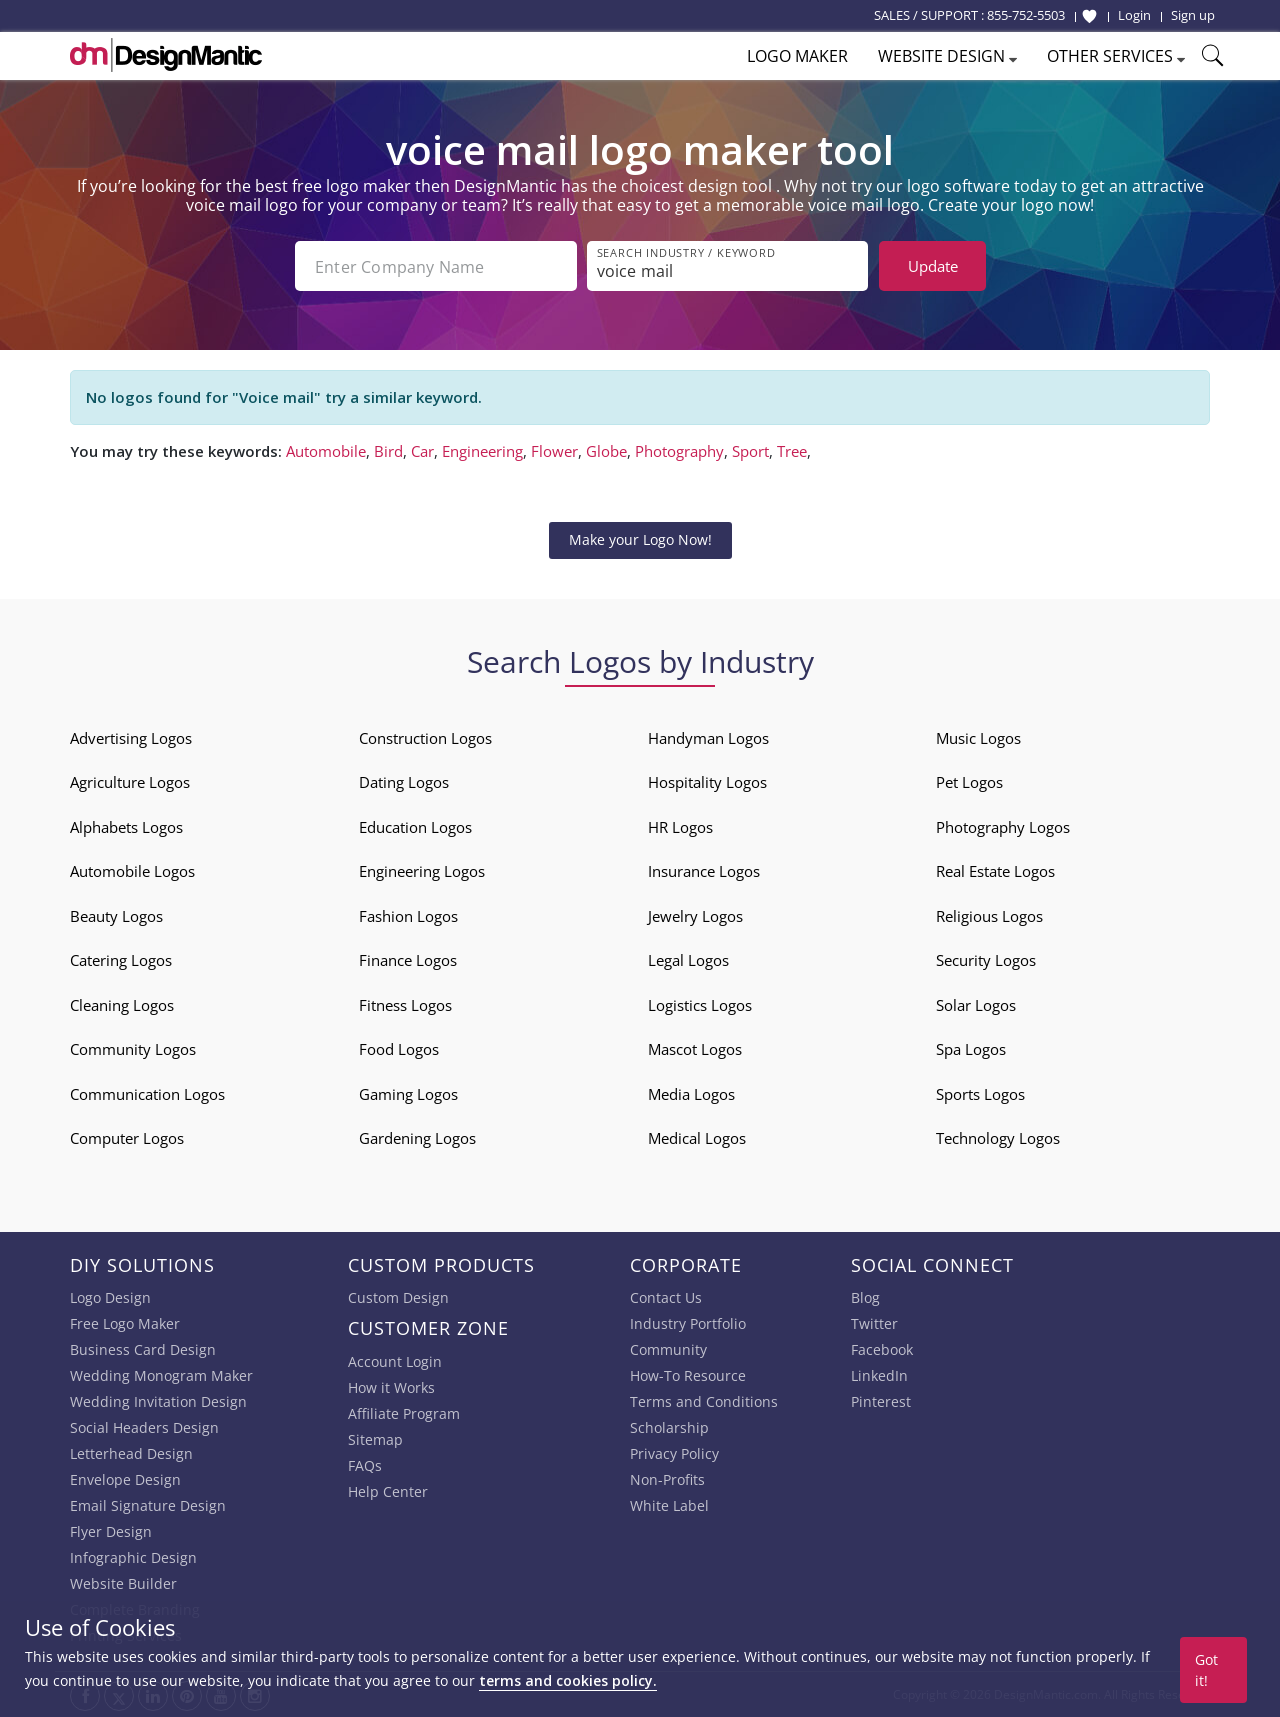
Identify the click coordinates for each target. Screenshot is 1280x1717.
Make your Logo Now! (640, 539)
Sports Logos (980, 1094)
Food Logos (399, 1049)
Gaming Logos (408, 1094)
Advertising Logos (131, 738)
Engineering (482, 451)
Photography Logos (1003, 827)
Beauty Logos (116, 916)
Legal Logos (688, 960)
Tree (792, 451)
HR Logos (680, 827)
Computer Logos (127, 1138)
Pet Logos (969, 782)
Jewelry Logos (695, 916)
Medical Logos (697, 1138)
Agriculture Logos (130, 782)
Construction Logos (425, 738)
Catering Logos (121, 960)
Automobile (326, 451)
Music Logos (978, 738)
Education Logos (415, 827)
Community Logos (133, 1049)
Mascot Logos (695, 1049)
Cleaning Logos (122, 1005)
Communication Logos (147, 1094)
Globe (606, 451)
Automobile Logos (132, 871)
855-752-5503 (1026, 15)
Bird (388, 451)
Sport (750, 451)
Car (422, 451)
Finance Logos (408, 960)
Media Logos (691, 1094)
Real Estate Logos (995, 871)
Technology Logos (998, 1138)
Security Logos (986, 960)
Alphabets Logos (126, 827)
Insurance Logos (704, 871)
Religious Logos (989, 916)
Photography (679, 451)
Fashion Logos (408, 916)
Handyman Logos (708, 738)
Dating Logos (404, 782)
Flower (554, 451)
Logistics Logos (700, 1005)
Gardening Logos (417, 1138)
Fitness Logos (405, 1005)
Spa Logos (971, 1049)
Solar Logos (976, 1005)
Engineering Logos (422, 871)
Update (933, 266)
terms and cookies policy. (568, 1680)
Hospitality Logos (707, 782)
